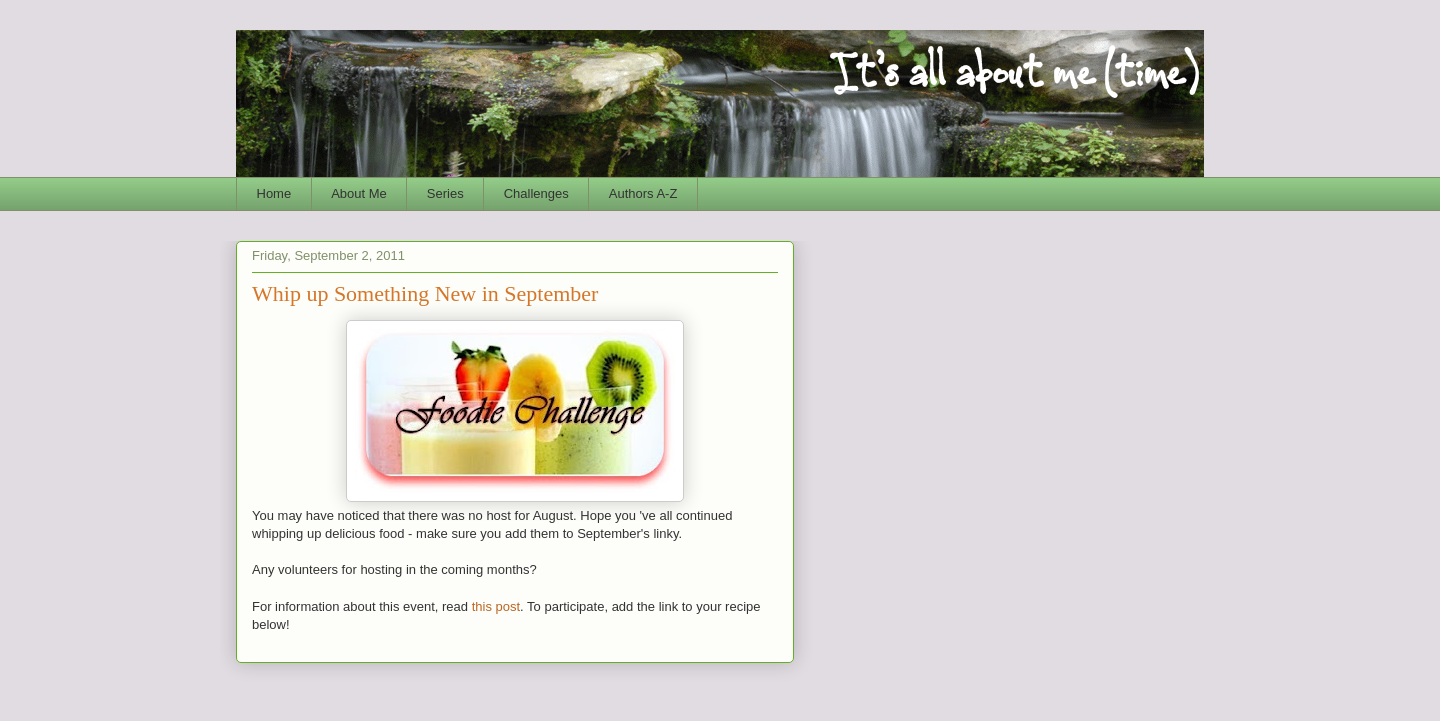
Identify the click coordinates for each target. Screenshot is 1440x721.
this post (496, 606)
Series (445, 193)
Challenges (536, 193)
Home (274, 193)
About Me (359, 193)
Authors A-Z (643, 193)
